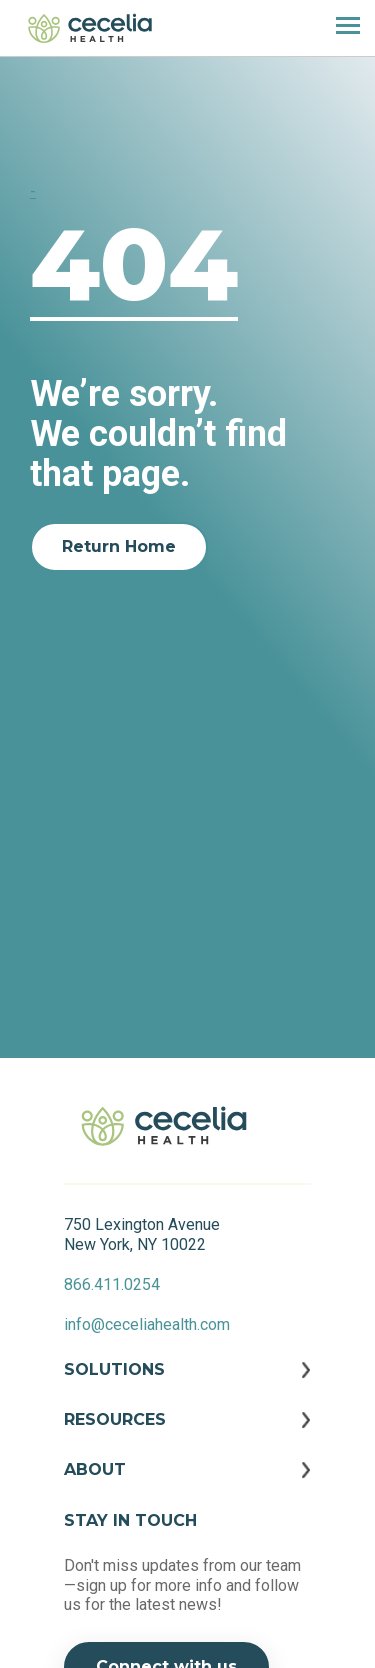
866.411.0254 (112, 1284)
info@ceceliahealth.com (147, 1324)
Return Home (119, 546)
